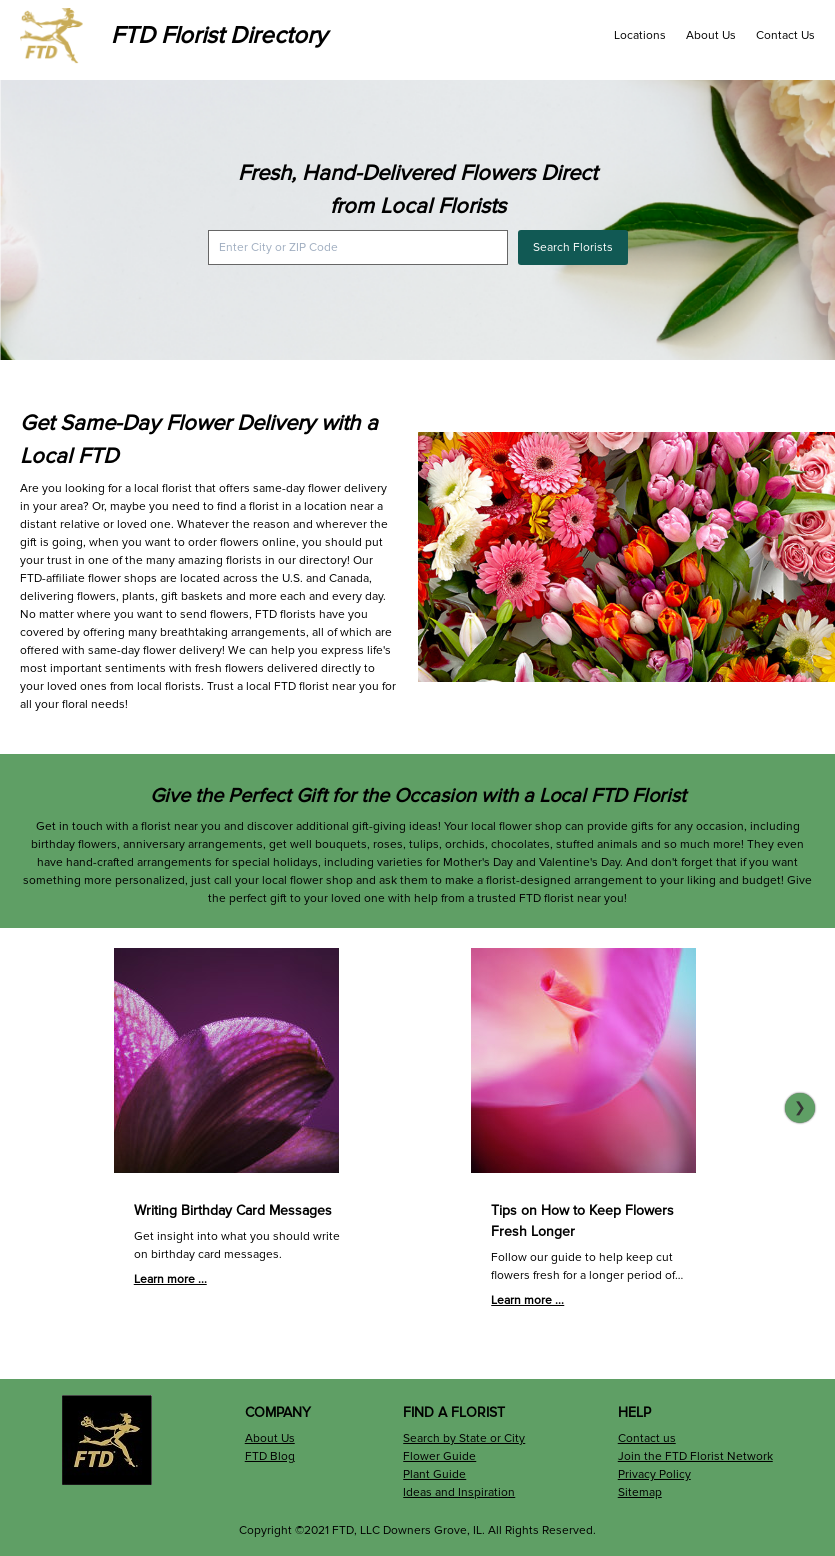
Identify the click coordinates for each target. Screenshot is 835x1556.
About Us (711, 35)
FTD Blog (270, 1456)
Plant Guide (434, 1474)
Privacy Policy (654, 1474)
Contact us (647, 1438)
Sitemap (640, 1492)
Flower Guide (439, 1456)
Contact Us (785, 35)
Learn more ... (170, 1279)
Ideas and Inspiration (459, 1492)
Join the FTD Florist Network (695, 1456)
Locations (640, 35)
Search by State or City (464, 1438)
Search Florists (573, 247)
